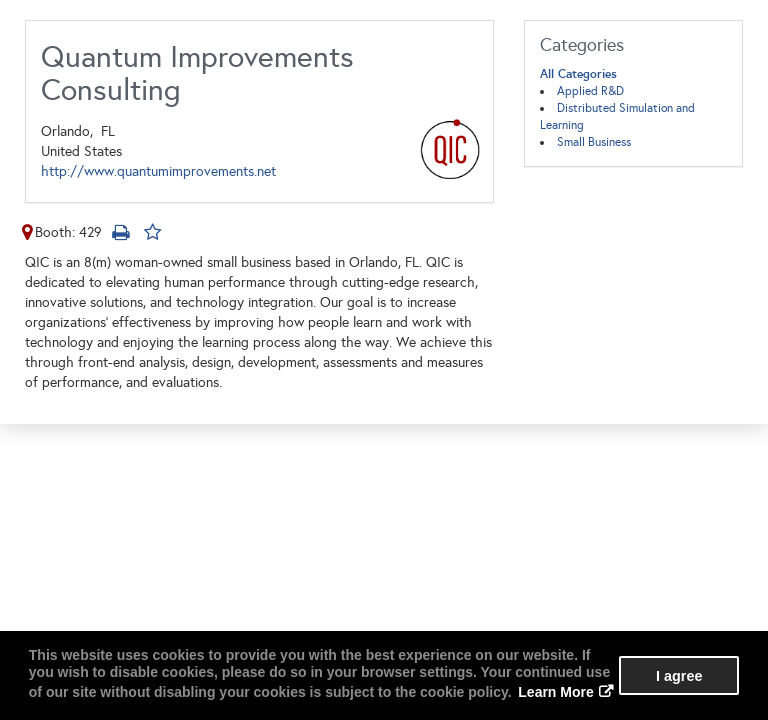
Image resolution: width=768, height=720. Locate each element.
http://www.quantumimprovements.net (158, 171)
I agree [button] (679, 676)
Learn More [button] (555, 692)
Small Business (594, 142)
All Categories (578, 74)
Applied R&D (590, 91)
